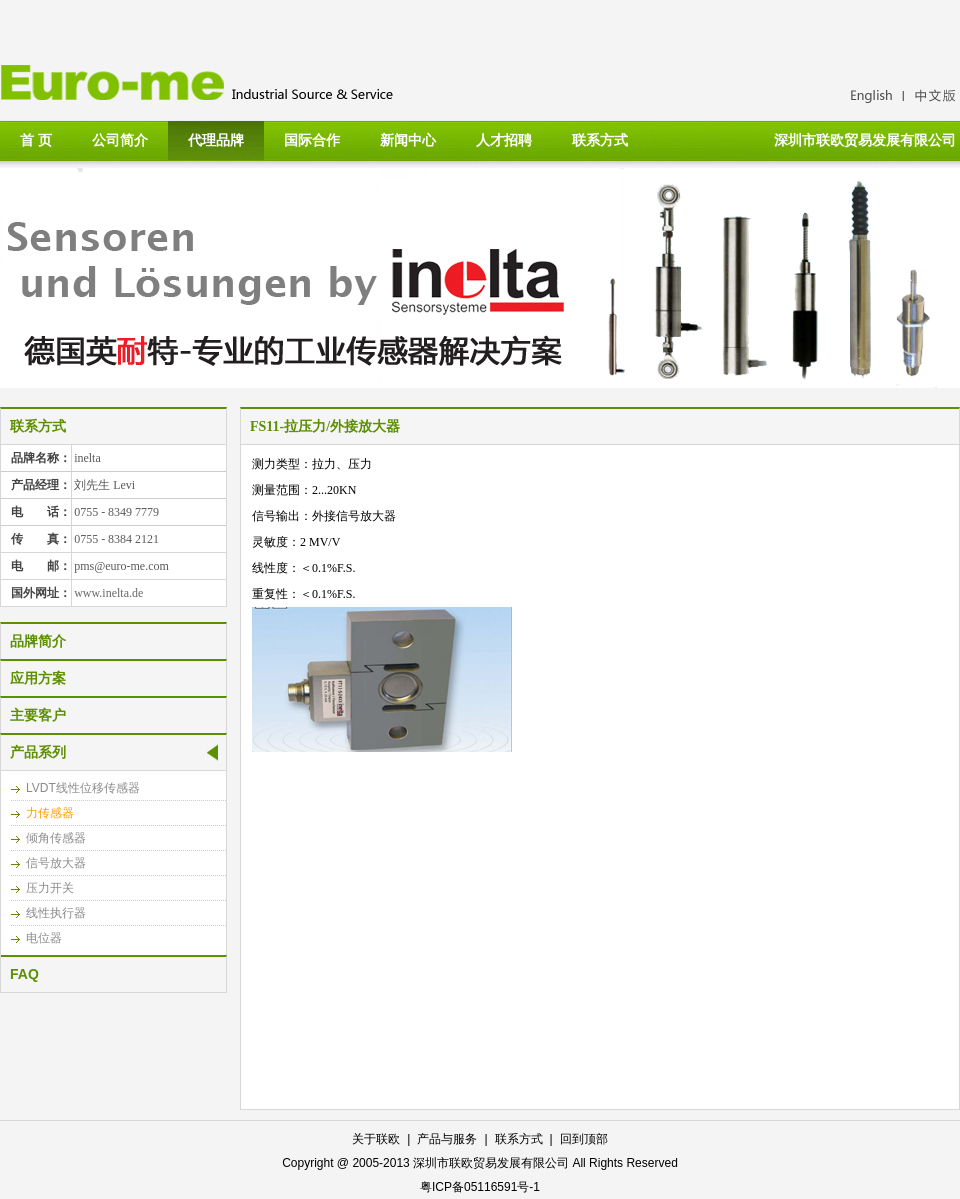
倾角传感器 (56, 838)
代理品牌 (216, 140)
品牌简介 (38, 641)
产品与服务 (447, 1139)
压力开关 (50, 888)
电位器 (44, 938)
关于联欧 (376, 1139)
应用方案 (38, 678)
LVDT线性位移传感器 (83, 788)
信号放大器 (56, 863)
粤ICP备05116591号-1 (480, 1187)
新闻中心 (408, 140)
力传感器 (50, 813)
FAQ (24, 974)
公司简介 (120, 140)
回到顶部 (584, 1139)
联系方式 (600, 140)
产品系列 (38, 752)
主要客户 (38, 715)
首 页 (36, 140)
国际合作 (312, 140)
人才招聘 (504, 140)
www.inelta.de (108, 593)
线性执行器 (56, 913)
